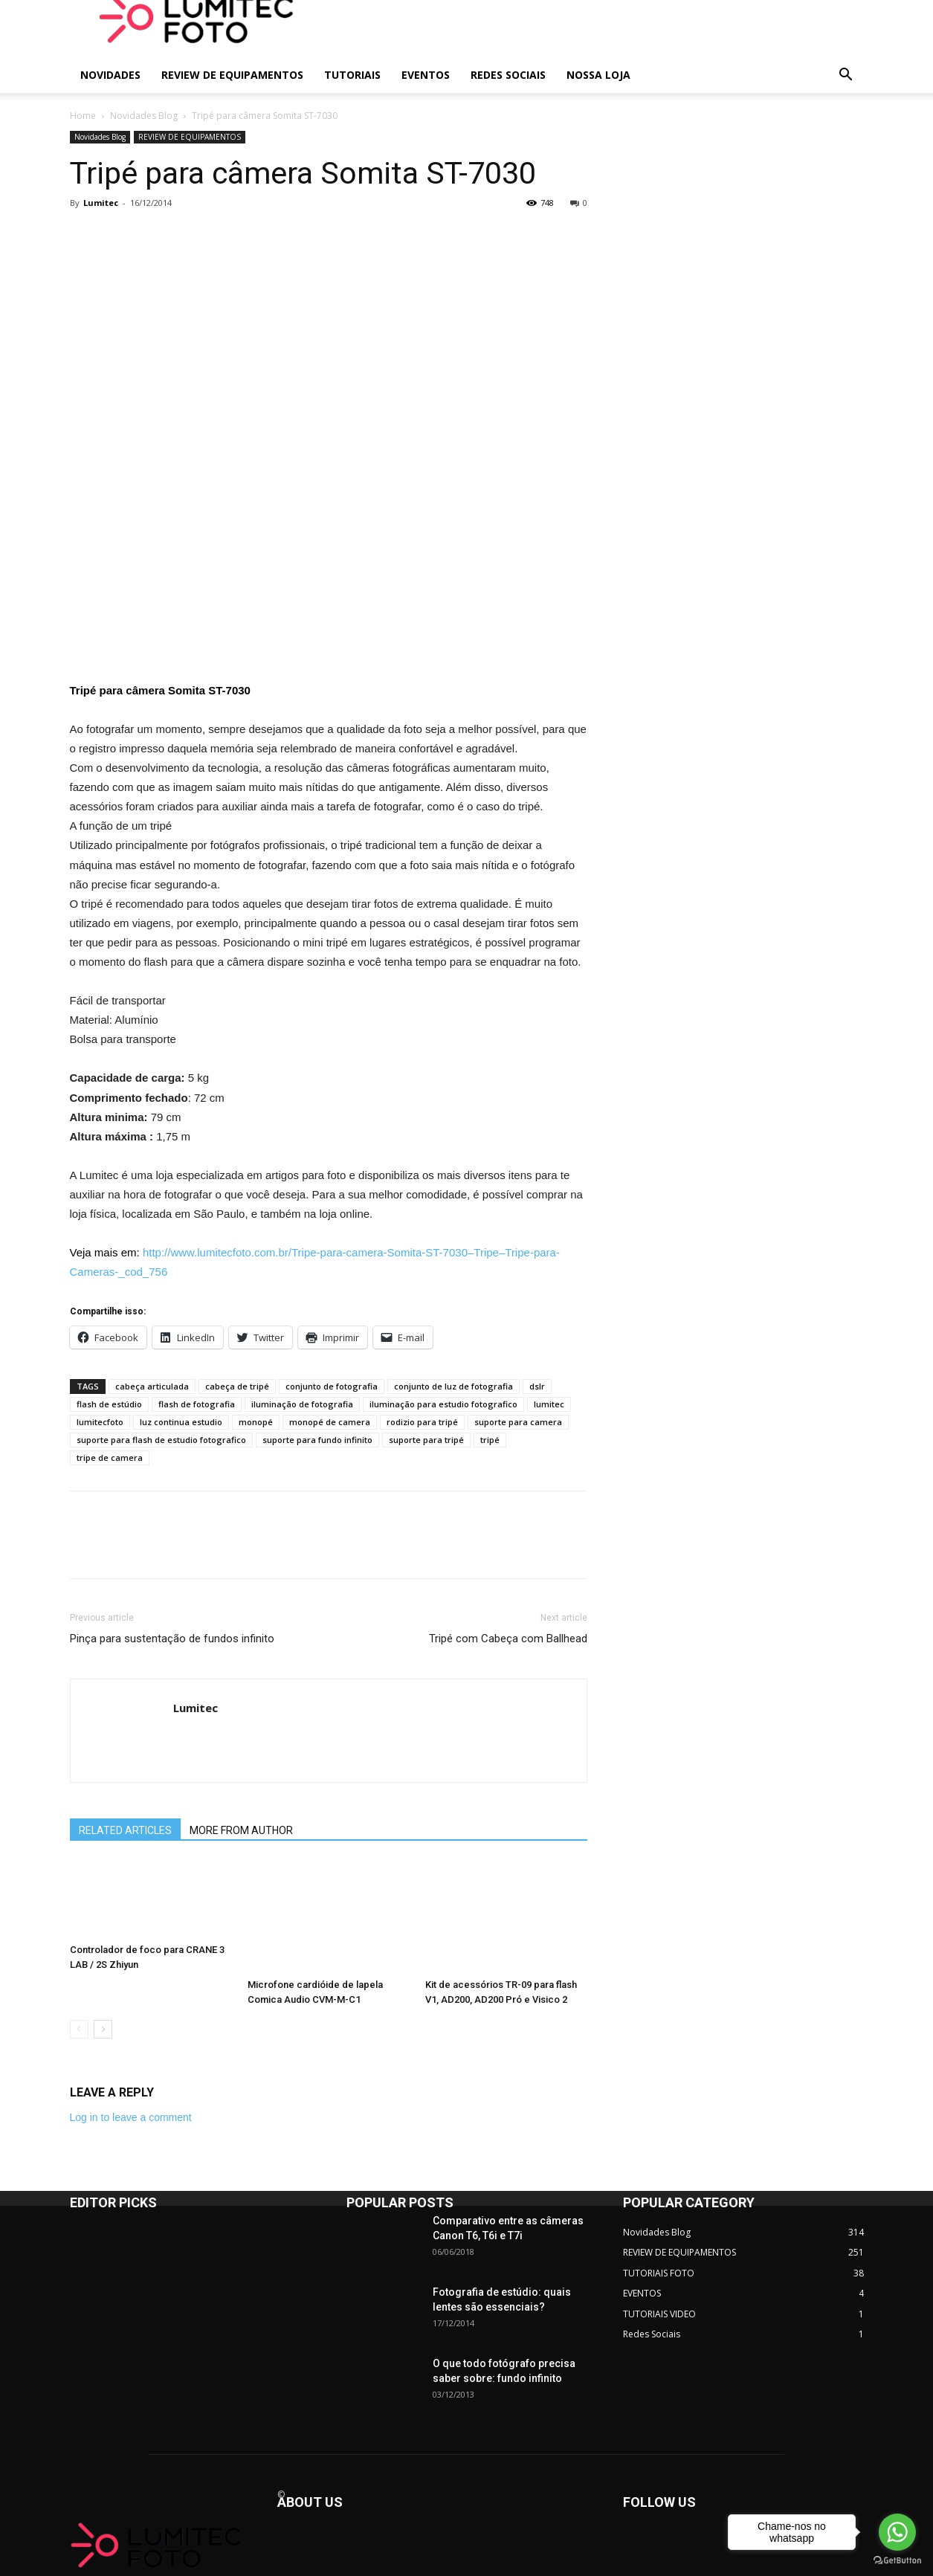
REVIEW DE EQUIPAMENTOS (232, 75)
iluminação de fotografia (302, 1404)
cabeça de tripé (237, 1386)
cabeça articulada (152, 1386)
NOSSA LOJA (598, 75)
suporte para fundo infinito (317, 1439)
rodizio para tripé (422, 1421)
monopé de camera (329, 1421)
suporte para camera (518, 1421)
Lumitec (100, 202)
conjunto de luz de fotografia (453, 1386)
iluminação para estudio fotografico (443, 1404)
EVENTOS (425, 75)
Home (83, 115)
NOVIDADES (110, 75)
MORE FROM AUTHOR (241, 1830)
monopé (256, 1421)
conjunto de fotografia (331, 1386)
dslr (537, 1386)
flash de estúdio (109, 1404)
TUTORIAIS (352, 75)
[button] (846, 76)
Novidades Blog (144, 115)
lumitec (549, 1404)
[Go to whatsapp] (897, 2532)
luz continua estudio (181, 1421)
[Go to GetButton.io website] (897, 2561)
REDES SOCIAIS (508, 75)
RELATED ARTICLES (125, 1830)
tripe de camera (110, 1457)
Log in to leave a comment (131, 2117)
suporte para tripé (426, 1439)
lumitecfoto (100, 1421)
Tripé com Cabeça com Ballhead (508, 1638)
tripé (490, 1439)
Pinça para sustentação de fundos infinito (172, 1638)
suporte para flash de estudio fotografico (161, 1439)
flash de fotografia (196, 1404)
